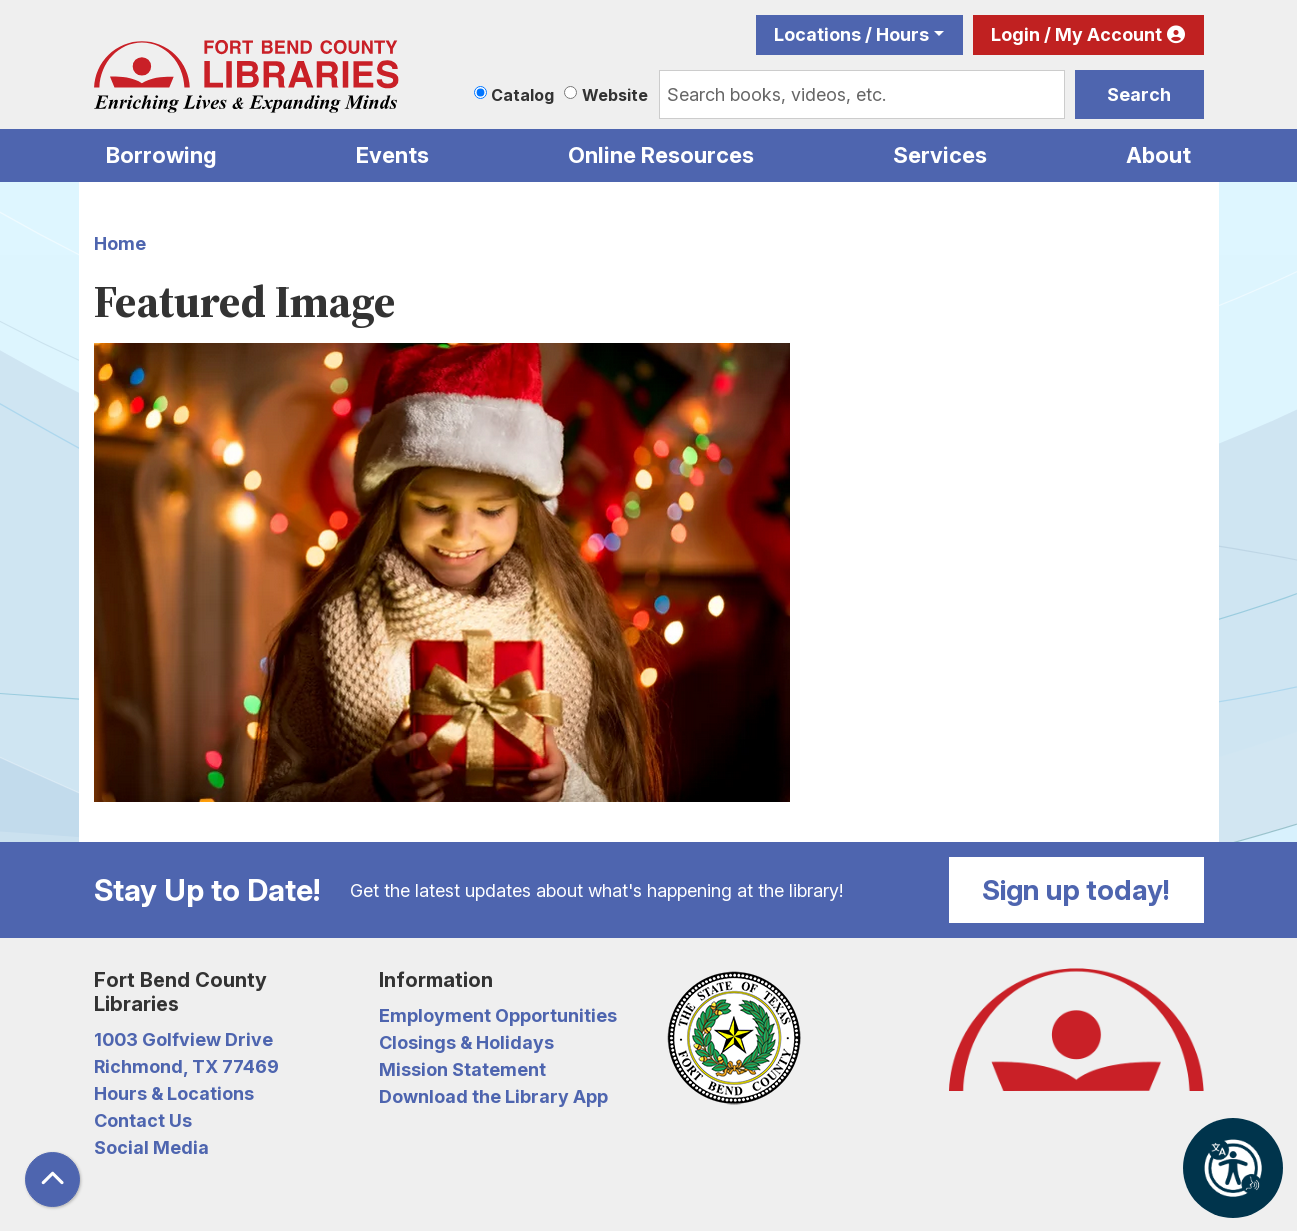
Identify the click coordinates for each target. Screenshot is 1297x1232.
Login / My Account (1076, 34)
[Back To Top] (52, 1179)
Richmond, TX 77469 (186, 1066)
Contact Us (143, 1120)
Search (1139, 94)
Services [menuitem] (940, 155)
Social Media (151, 1147)
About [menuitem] (1158, 155)
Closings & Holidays (466, 1042)
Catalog (522, 95)
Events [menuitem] (392, 155)
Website (615, 95)
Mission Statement (462, 1069)
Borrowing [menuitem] (161, 155)
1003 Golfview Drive (183, 1039)
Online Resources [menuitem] (661, 155)
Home (120, 243)
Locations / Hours (851, 34)
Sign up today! (1076, 890)
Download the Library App (493, 1096)
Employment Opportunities (498, 1015)
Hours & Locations (174, 1093)
